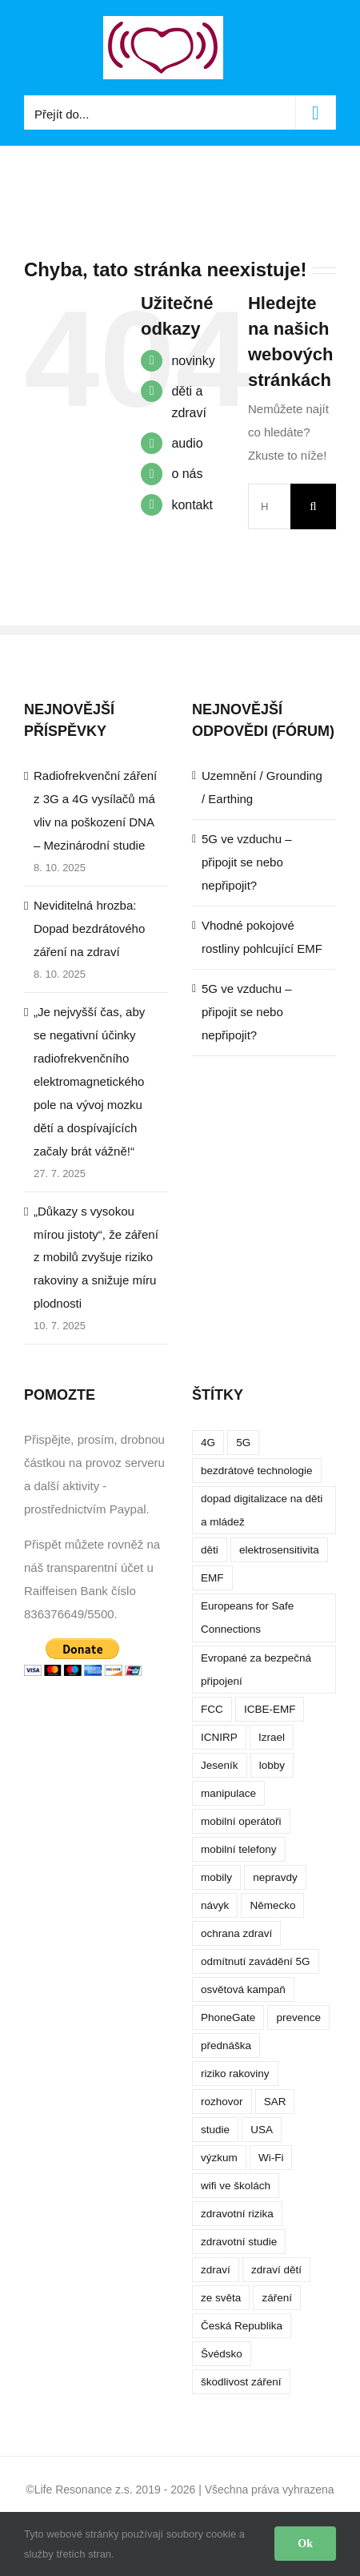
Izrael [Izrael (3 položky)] (271, 1737)
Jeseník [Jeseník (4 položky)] (219, 1765)
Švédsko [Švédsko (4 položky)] (221, 2354)
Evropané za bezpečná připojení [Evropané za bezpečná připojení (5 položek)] (256, 1669)
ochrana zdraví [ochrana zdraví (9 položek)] (236, 1933)
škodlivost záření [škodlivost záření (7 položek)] (241, 2382)
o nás (186, 473)
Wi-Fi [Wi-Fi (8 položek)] (270, 2158)
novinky (192, 361)
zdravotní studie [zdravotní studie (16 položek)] (239, 2242)
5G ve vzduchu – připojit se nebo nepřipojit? (247, 862)
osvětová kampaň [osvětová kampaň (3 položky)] (243, 1989)
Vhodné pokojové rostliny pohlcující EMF (262, 936)
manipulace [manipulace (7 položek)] (228, 1793)
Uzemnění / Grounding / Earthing (262, 787)
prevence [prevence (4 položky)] (298, 2017)
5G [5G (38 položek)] (243, 1443)
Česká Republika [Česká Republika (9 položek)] (241, 2326)
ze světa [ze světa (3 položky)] (221, 2298)
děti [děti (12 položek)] (209, 1550)
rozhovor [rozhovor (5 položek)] (222, 2102)
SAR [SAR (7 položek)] (275, 2102)
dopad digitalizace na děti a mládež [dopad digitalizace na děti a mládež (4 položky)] (261, 1510)
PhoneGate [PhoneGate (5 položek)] (228, 2017)
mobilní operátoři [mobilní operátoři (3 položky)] (241, 1821)
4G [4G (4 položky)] (208, 1443)
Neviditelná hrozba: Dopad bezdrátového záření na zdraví (89, 928)
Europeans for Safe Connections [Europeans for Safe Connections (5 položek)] (247, 1617)
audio (186, 443)
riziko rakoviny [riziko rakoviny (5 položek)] (235, 2074)
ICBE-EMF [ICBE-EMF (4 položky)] (270, 1709)
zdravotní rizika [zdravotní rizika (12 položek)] (237, 2214)
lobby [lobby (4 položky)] (272, 1765)
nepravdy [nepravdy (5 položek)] (275, 1877)
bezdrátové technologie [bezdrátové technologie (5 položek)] (257, 1471)
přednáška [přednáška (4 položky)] (226, 2046)
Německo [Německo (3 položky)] (272, 1905)
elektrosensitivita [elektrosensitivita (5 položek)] (279, 1550)
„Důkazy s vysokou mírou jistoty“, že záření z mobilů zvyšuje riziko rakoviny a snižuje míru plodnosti (96, 1257)
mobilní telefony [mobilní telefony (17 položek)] (239, 1849)
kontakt (192, 505)
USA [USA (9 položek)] (261, 2130)
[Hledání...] (269, 506)
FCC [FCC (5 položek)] (212, 1709)
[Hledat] (313, 506)
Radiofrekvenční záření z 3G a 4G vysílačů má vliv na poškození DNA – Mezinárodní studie (95, 810)
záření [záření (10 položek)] (277, 2298)
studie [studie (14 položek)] (215, 2130)
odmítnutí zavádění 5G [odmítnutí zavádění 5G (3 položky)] (255, 1961)
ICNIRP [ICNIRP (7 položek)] (219, 1737)
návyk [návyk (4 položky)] (215, 1905)
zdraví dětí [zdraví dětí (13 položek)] (276, 2270)
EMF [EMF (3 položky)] (212, 1578)
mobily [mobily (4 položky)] (216, 1877)
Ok (305, 2544)
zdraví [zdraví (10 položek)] (215, 2270)
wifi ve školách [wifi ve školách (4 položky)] (235, 2186)
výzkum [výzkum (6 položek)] (219, 2158)
